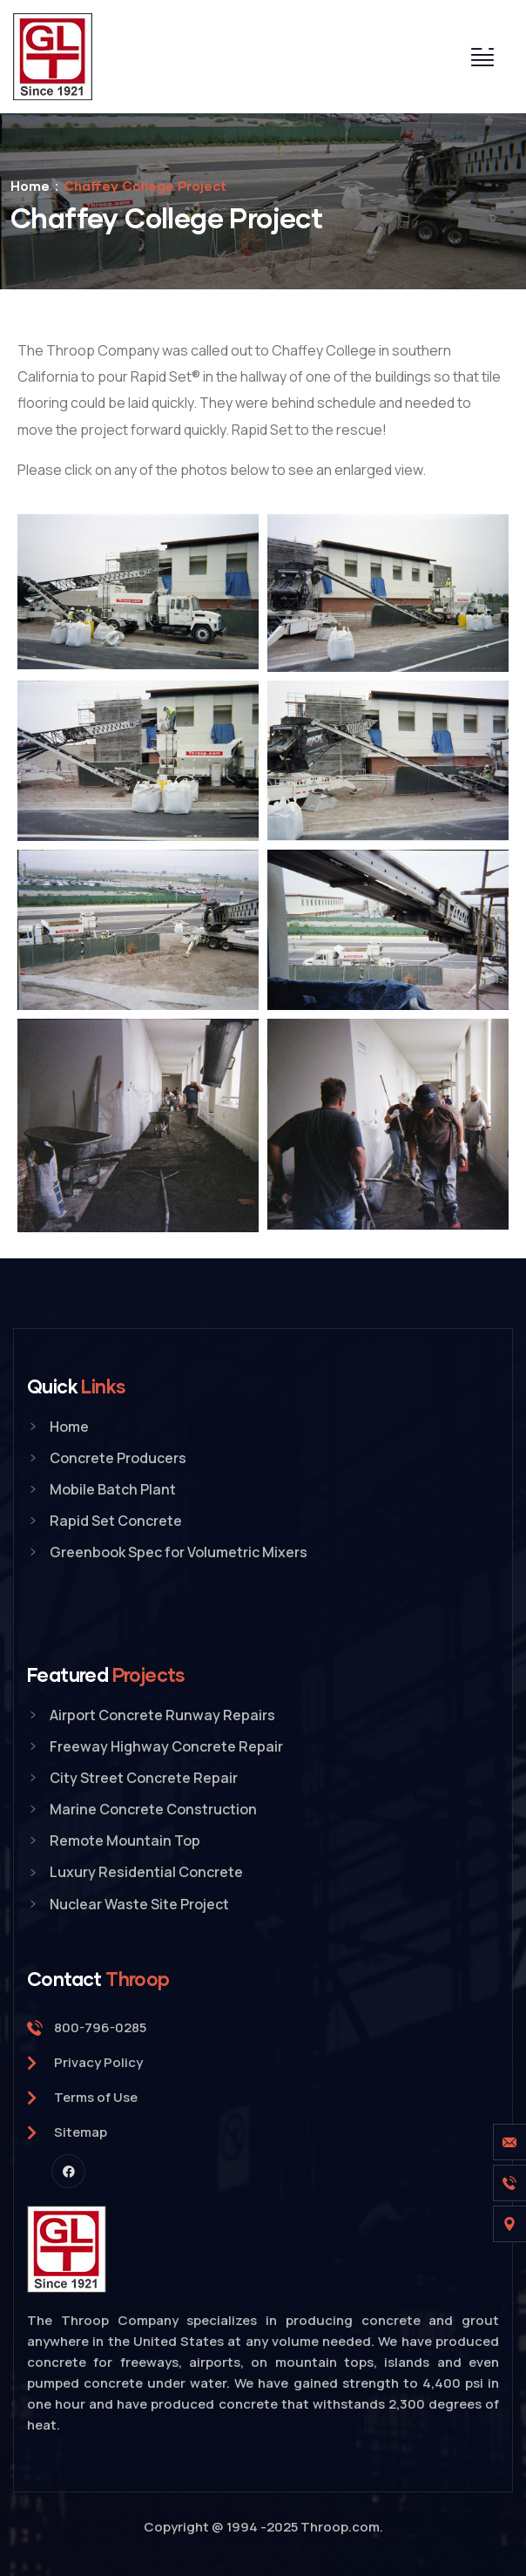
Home (30, 185)
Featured (106, 1674)
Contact (98, 1978)
